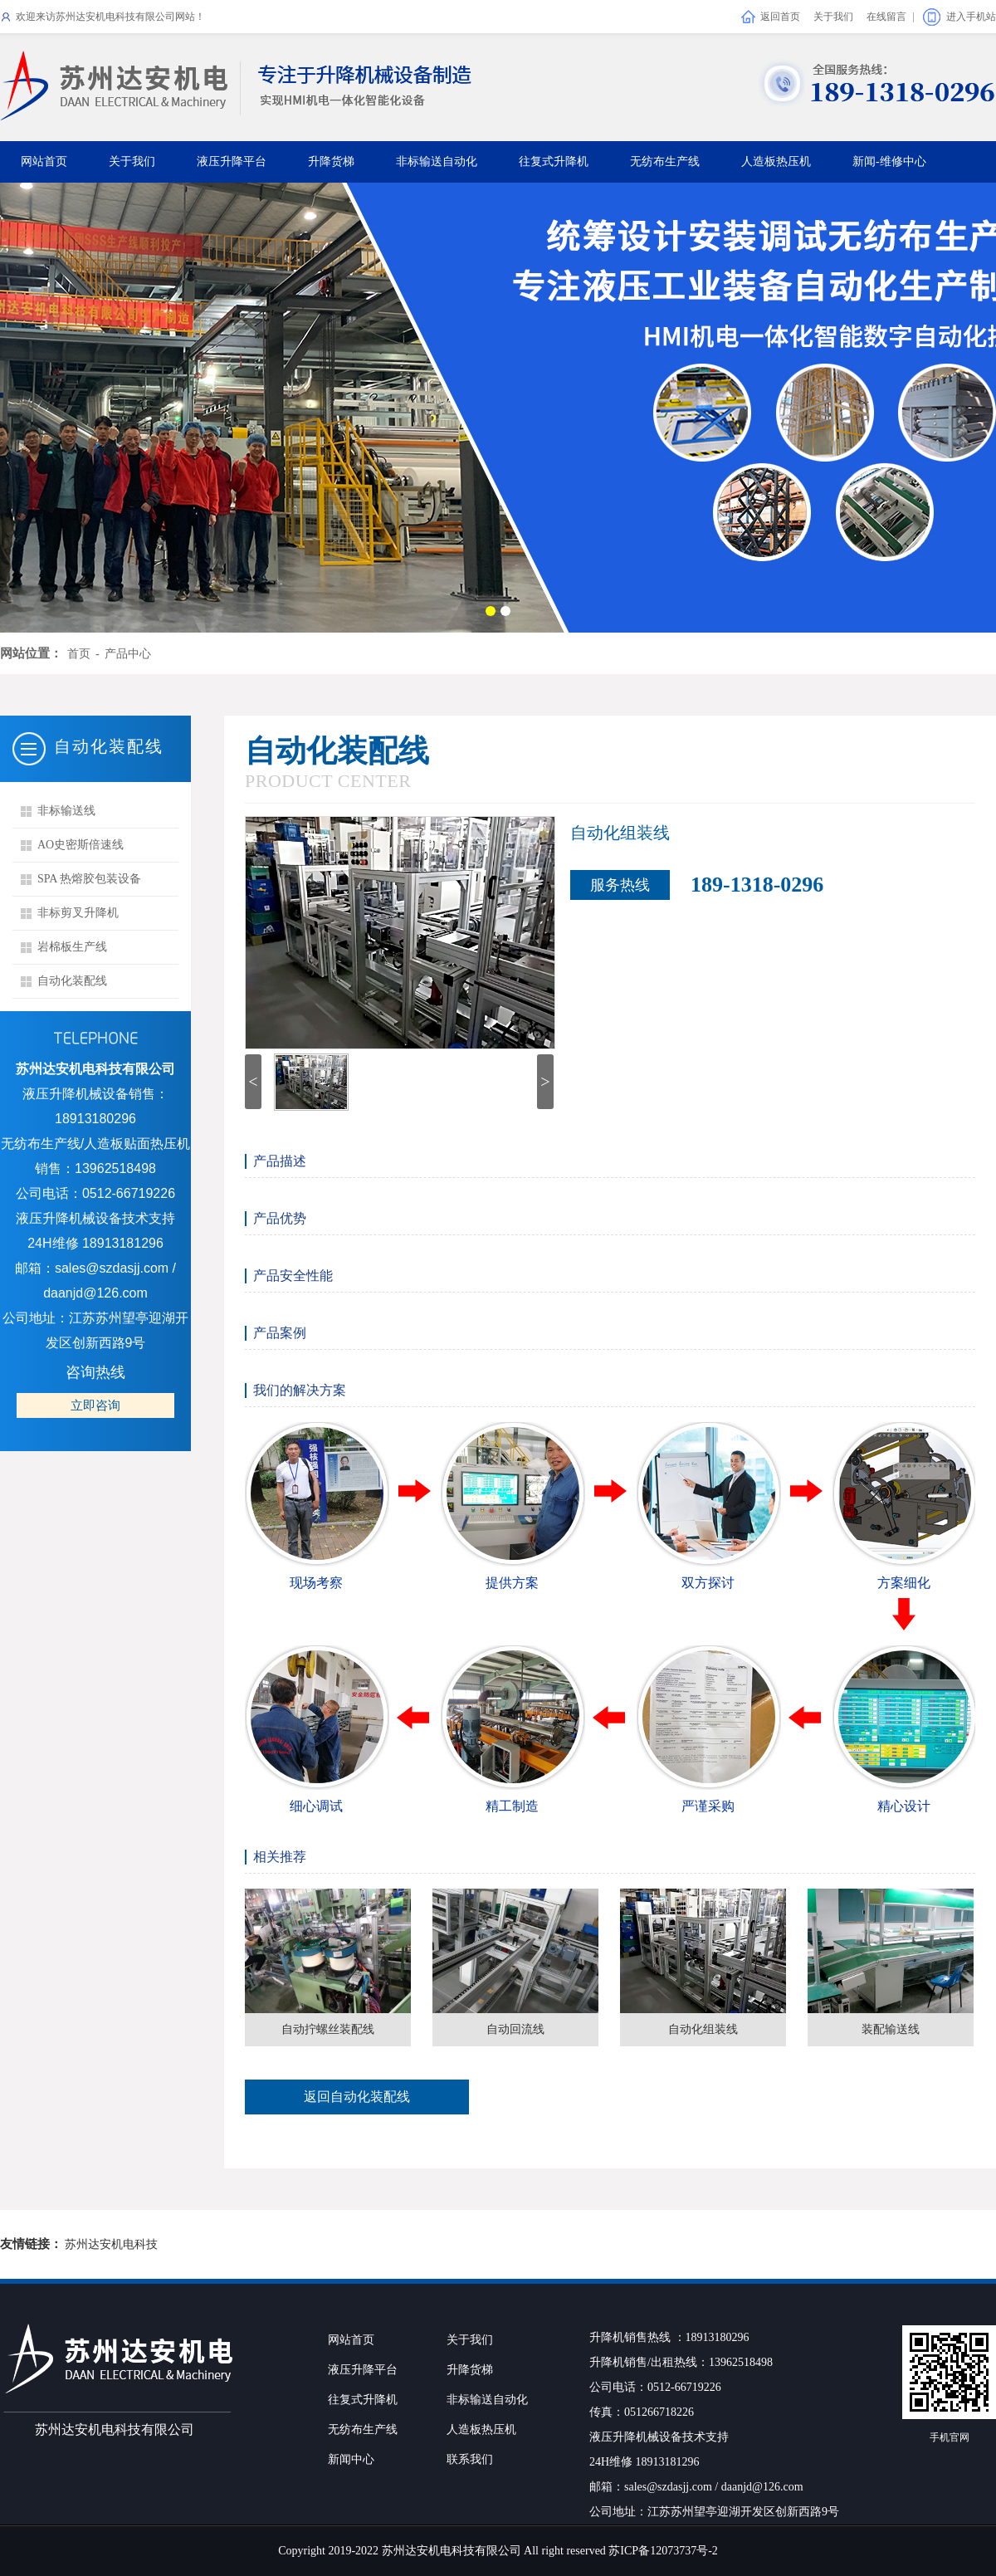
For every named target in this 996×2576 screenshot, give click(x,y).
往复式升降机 (553, 161)
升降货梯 (331, 161)
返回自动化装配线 (357, 2097)
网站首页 (44, 161)
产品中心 (128, 654)
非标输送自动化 (436, 161)
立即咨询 (95, 1405)
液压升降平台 (231, 161)
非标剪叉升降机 (78, 913)
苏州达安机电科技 (111, 2244)
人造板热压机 (776, 161)
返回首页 (780, 16)
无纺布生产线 (665, 161)
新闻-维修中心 (889, 161)
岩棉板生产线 (72, 947)
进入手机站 (971, 16)
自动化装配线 (72, 981)
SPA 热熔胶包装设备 (89, 879)
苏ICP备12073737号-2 (662, 2550)
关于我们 (833, 16)
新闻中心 (351, 2459)
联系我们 (470, 2459)
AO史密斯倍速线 (80, 844)
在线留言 (886, 16)
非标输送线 (66, 810)
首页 (78, 654)
